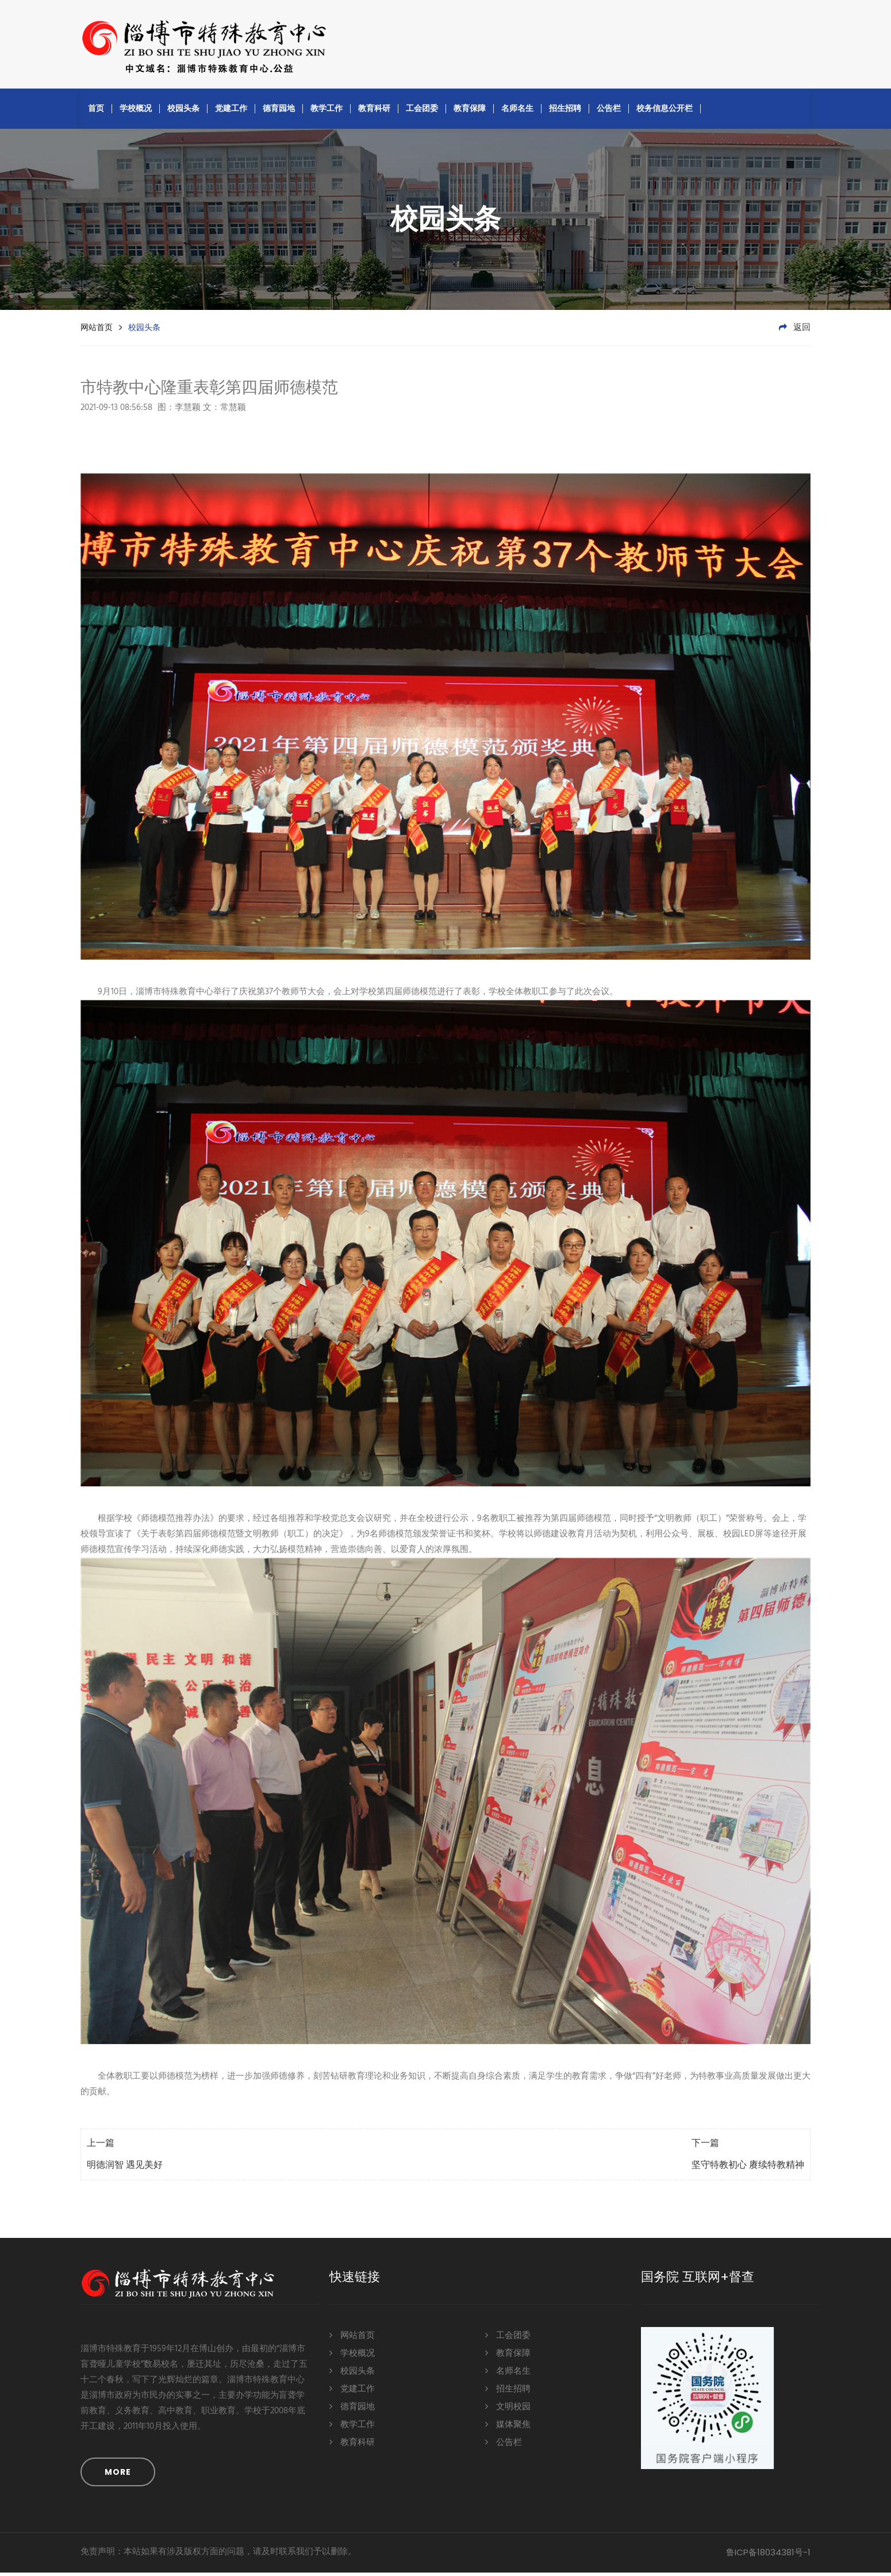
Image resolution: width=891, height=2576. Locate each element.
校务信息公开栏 (664, 111)
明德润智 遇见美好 (125, 2168)
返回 (795, 331)
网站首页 (96, 330)
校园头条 (183, 111)
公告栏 (609, 111)
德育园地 (279, 111)
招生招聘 (565, 111)
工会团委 (422, 111)
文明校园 (508, 2409)
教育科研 (374, 111)
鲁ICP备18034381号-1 (768, 2556)
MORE (118, 2475)
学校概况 (136, 111)
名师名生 (517, 111)
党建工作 (231, 111)
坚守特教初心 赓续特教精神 (748, 2168)
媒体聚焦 (508, 2427)
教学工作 (326, 111)
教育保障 (470, 111)
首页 (96, 111)
